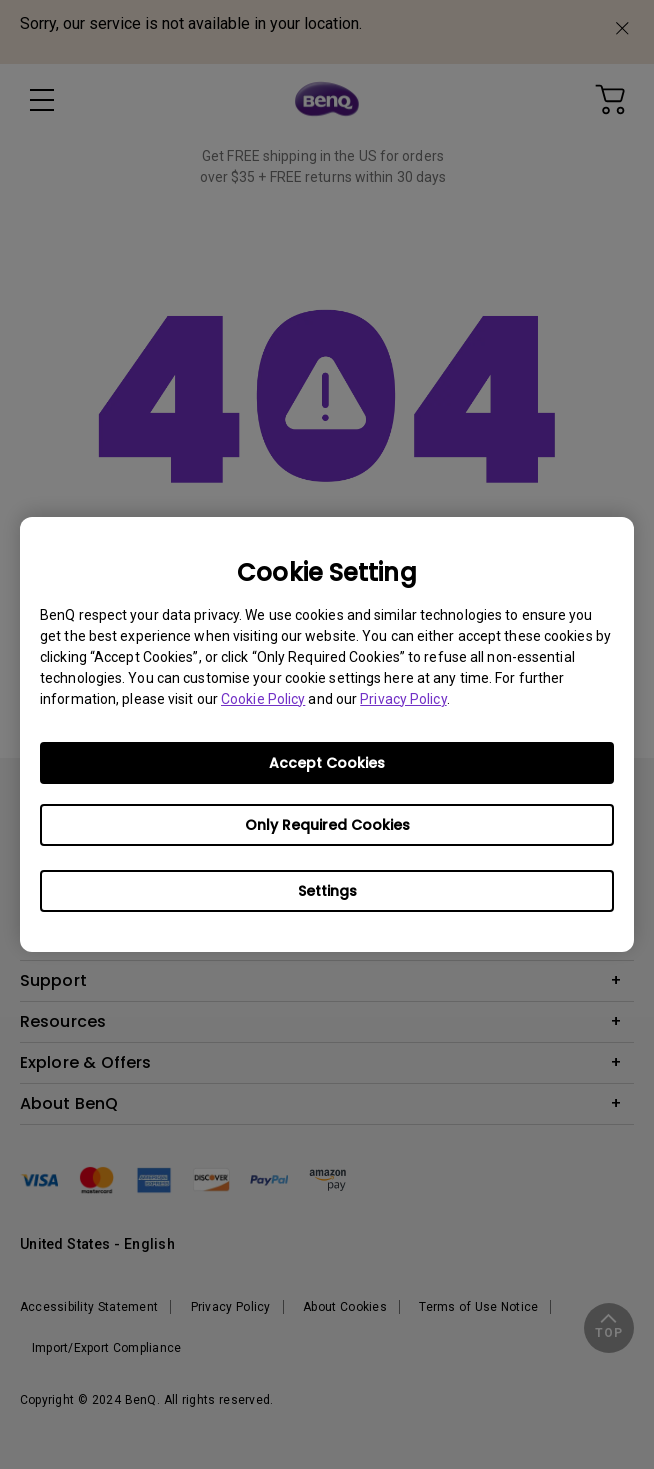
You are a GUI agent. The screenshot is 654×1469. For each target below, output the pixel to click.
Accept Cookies (327, 763)
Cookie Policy (263, 699)
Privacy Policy (403, 699)
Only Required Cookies (327, 825)
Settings (327, 891)
